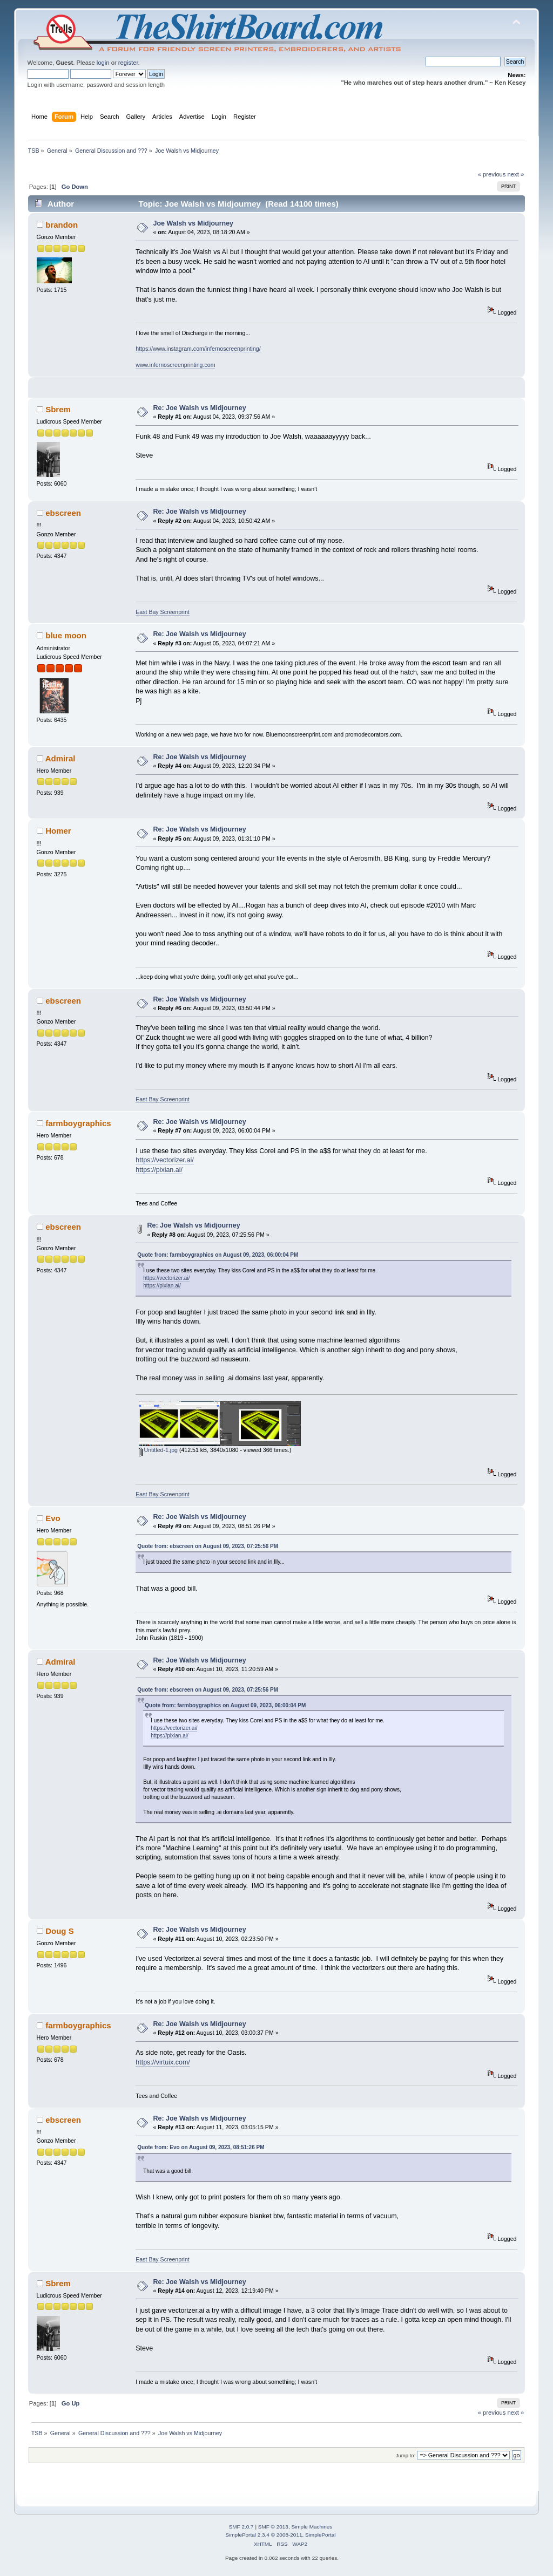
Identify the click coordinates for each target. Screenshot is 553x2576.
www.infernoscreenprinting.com (175, 365)
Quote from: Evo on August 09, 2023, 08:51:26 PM (200, 2147)
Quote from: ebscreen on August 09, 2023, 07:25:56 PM (207, 1546)
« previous (492, 174)
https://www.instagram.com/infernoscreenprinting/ (198, 348)
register (128, 62)
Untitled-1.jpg (158, 1450)
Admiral (60, 758)
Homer (58, 830)
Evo (52, 1518)
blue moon (65, 635)
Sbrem (58, 409)
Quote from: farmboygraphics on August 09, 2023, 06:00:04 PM (217, 1255)
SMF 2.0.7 (241, 2527)
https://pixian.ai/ (159, 1170)
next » (516, 174)
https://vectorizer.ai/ (164, 1160)
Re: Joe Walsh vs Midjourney (199, 408)
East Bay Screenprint (163, 612)
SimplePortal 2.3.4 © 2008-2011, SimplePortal (280, 2535)
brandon (61, 224)
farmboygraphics (78, 1123)
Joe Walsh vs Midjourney (193, 223)
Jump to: (406, 2455)
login (103, 62)
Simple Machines (311, 2527)
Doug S (59, 1931)
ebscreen (63, 512)
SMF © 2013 (273, 2527)
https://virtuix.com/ (163, 2062)
